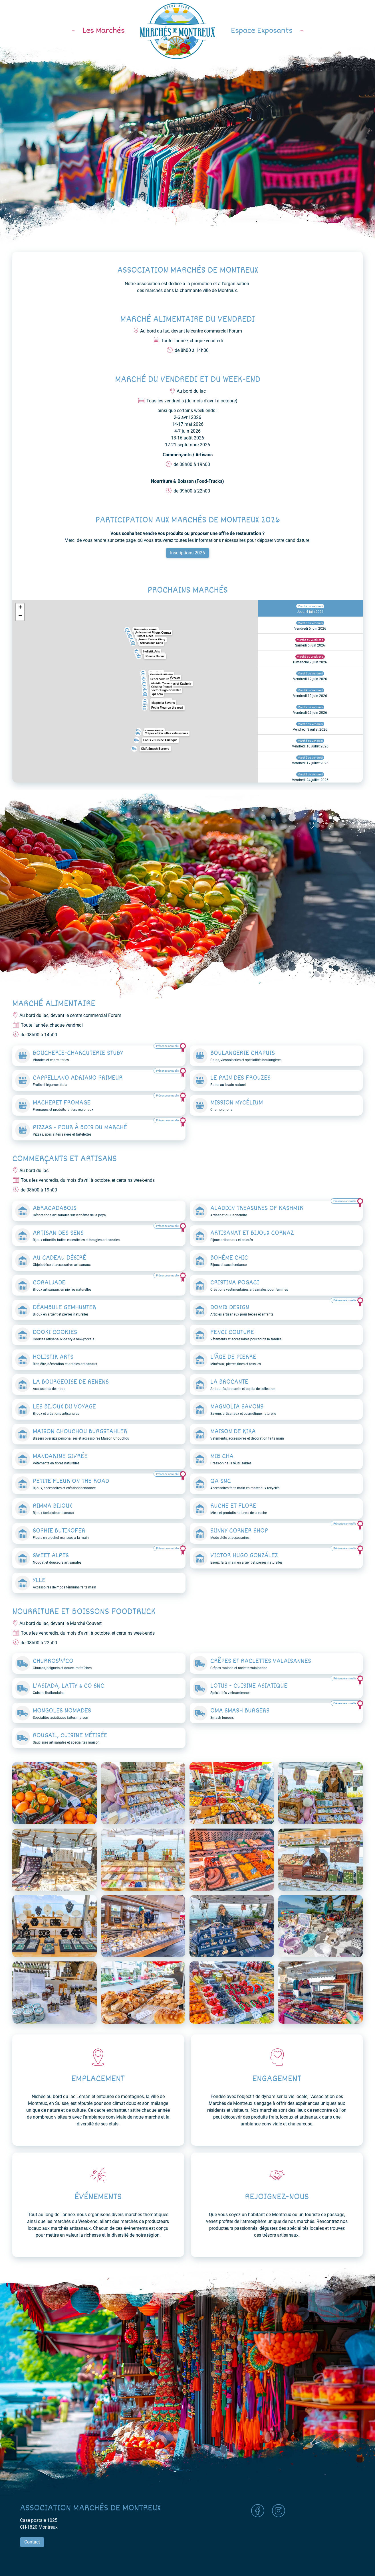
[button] (135, 650)
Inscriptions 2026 (187, 553)
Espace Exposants (270, 31)
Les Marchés (95, 31)
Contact (32, 2542)
